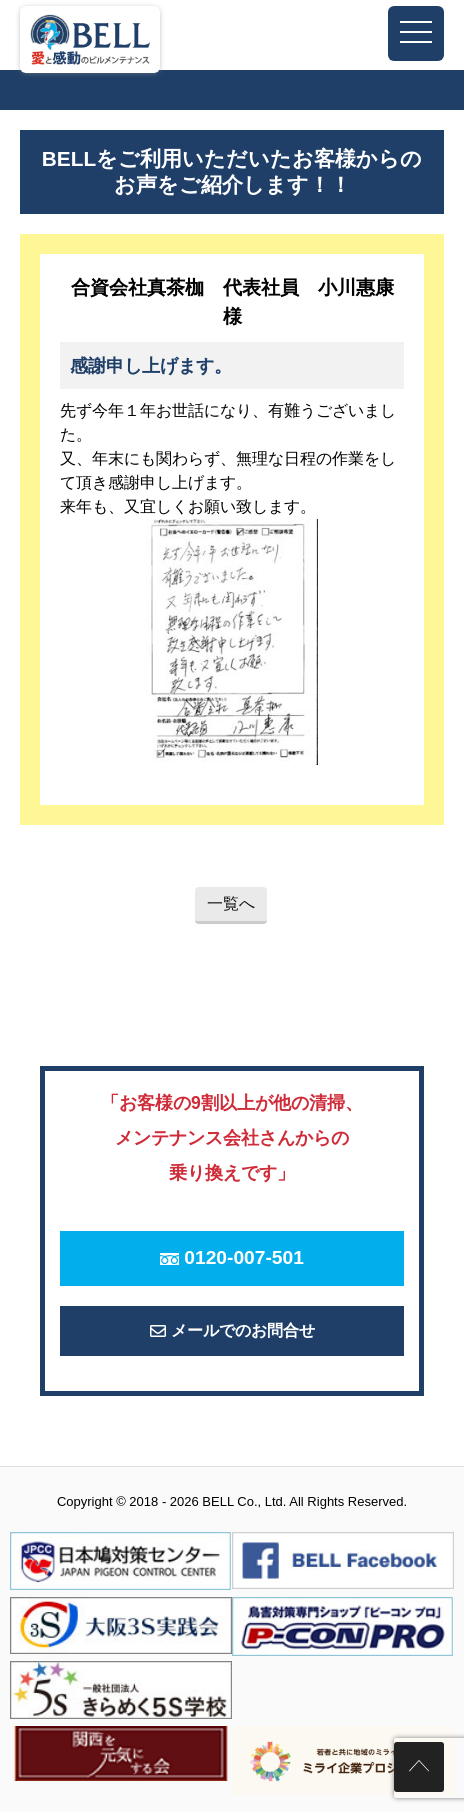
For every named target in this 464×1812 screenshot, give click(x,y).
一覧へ (231, 903)
